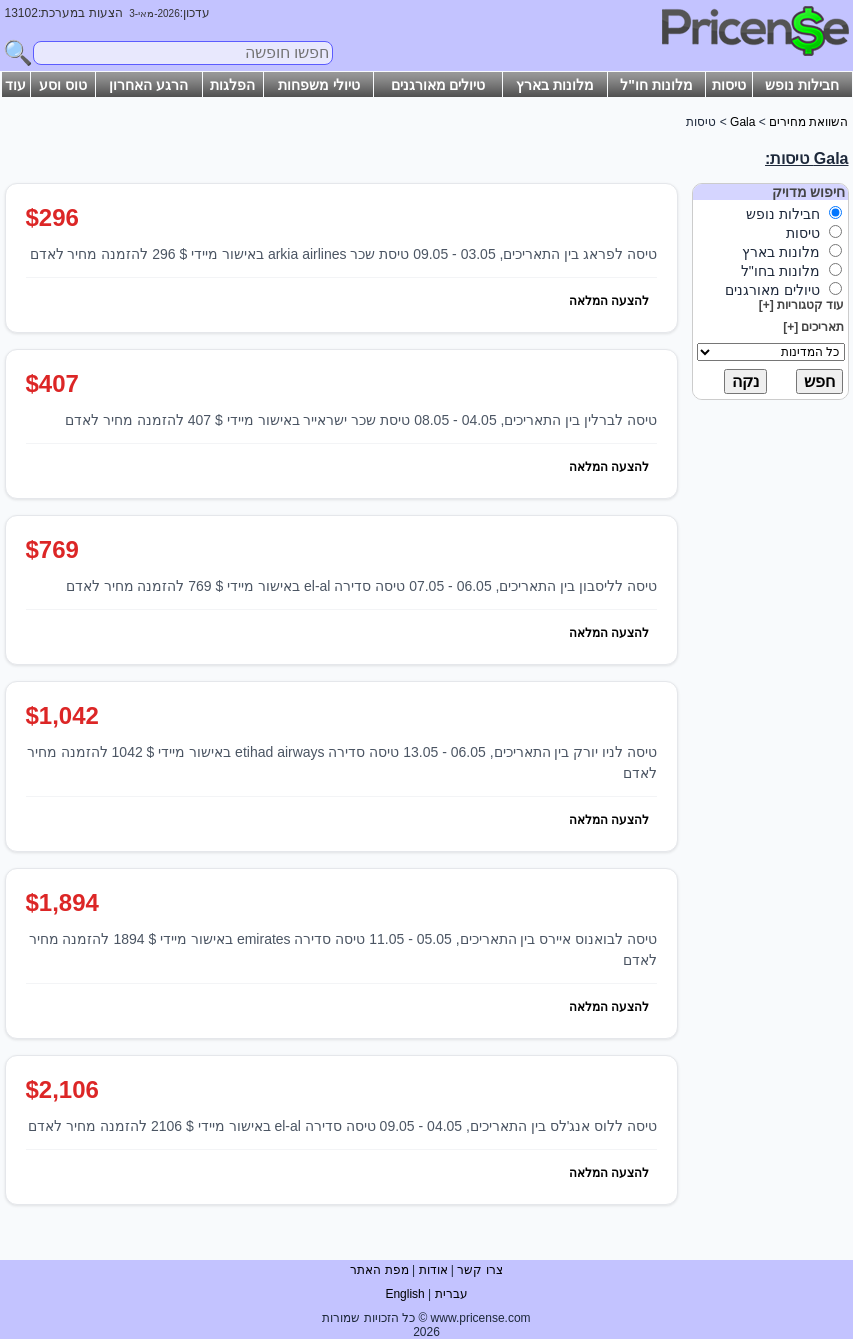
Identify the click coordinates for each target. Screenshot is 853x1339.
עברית (451, 1294)
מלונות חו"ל (656, 85)
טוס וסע (63, 85)
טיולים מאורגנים (438, 85)
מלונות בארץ (555, 85)
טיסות (729, 85)
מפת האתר (379, 1270)
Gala (742, 122)
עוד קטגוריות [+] (802, 305)
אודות (433, 1270)
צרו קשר (479, 1270)
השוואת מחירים (808, 122)
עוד (15, 85)
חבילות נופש (802, 85)
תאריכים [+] (813, 327)
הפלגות (232, 85)
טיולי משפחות (319, 85)
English (404, 1294)
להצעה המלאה (609, 301)
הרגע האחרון (148, 85)
